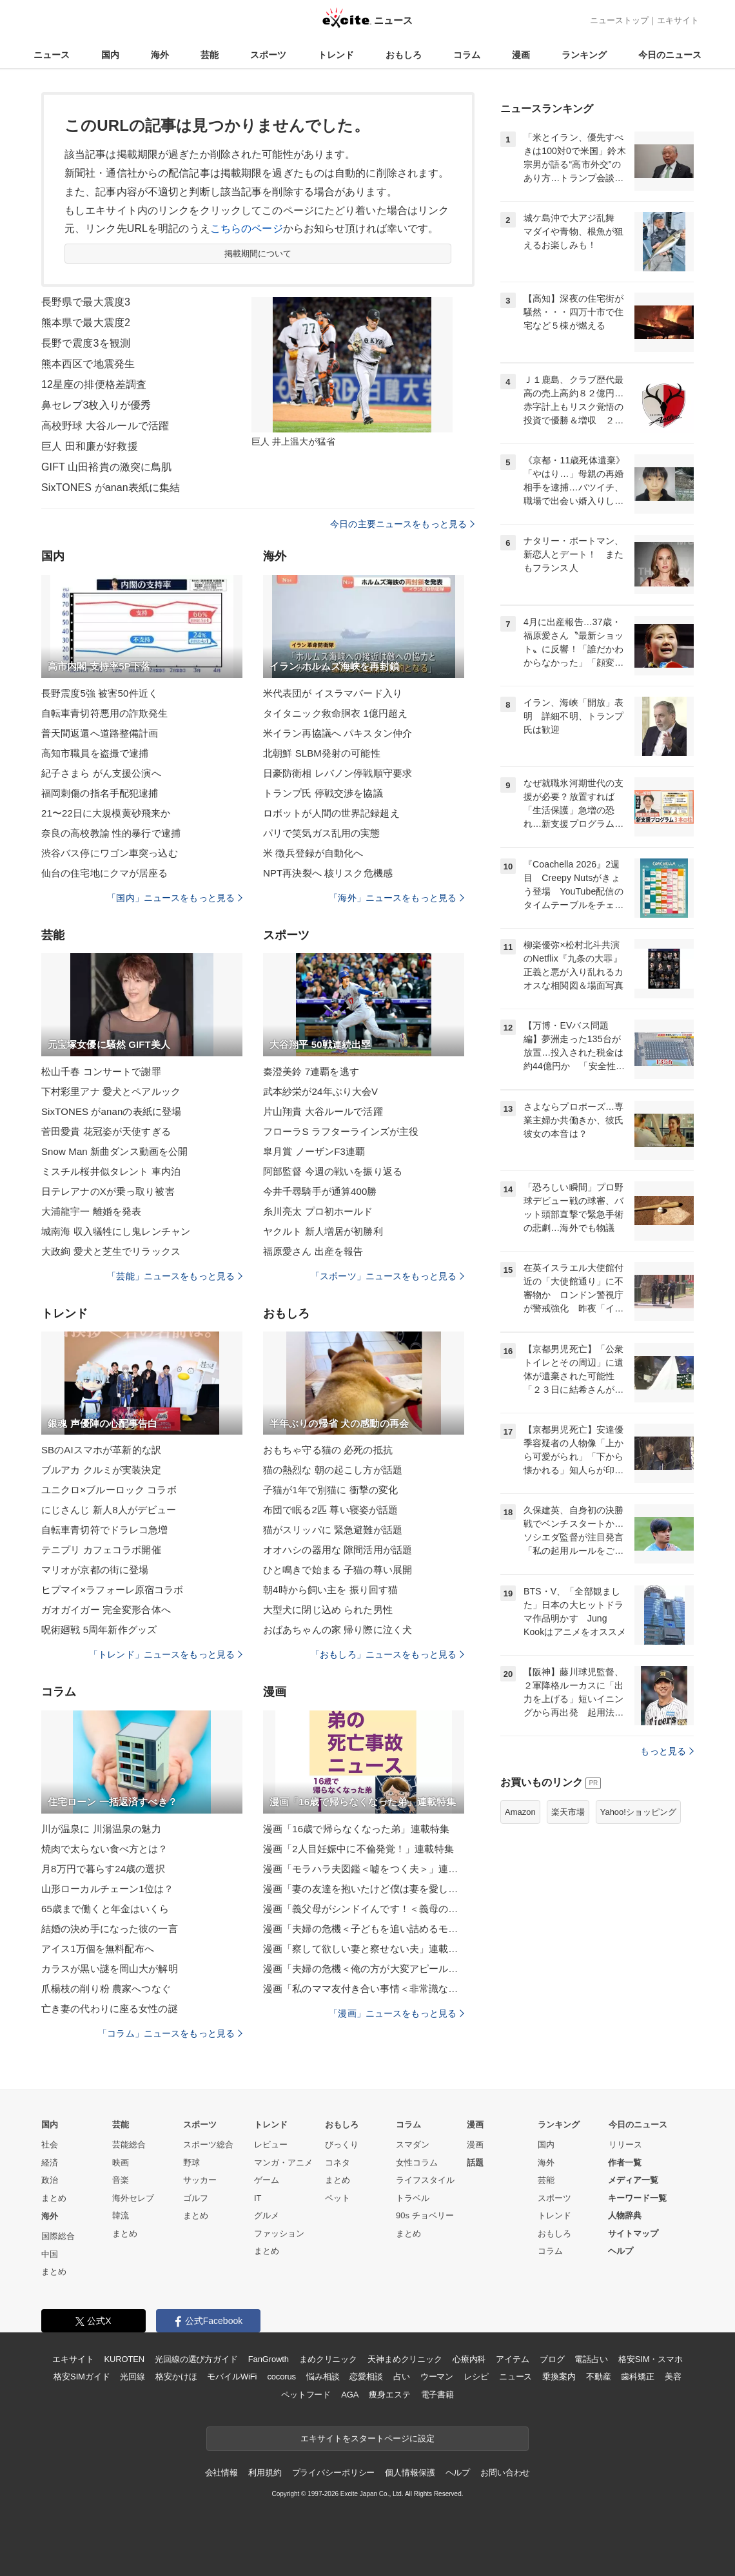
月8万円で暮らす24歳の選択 (103, 1868)
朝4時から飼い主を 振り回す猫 (330, 1589)
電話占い (590, 2359)
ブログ (552, 2359)
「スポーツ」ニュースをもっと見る (387, 1276)
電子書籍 (437, 2394)
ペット (337, 2198)
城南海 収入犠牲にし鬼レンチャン (115, 1231)
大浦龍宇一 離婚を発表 (91, 1211)
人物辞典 (625, 2215)
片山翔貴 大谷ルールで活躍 (323, 1111)
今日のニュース (669, 55)
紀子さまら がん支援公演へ (101, 773)
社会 (49, 2144)
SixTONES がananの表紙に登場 (111, 1111)
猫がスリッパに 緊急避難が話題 (332, 1529)
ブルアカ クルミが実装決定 (101, 1469)
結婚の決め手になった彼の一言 (109, 1928)
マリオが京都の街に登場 (94, 1569)
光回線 (132, 2376)
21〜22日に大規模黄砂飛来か (105, 813)
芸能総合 (129, 2144)
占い (401, 2376)
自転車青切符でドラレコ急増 (104, 1529)
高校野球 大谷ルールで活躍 (105, 425)
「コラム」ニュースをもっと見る (170, 2033)
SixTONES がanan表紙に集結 (110, 487)
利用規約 (264, 2472)
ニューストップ (619, 20)
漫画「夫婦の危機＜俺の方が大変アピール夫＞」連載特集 (363, 1968)
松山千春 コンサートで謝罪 (101, 1071)
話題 (475, 2162)
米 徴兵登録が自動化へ (313, 852)
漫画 (521, 55)
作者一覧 (625, 2162)
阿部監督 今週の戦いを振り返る (332, 1171)
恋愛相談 (365, 2376)
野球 (191, 2162)
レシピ (476, 2376)
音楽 (120, 2180)
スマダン (412, 2144)
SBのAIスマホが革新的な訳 (101, 1449)
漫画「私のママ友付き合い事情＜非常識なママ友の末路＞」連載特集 (363, 1988)
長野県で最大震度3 (85, 301)
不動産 (598, 2376)
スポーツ (268, 55)
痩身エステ (389, 2394)
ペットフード (306, 2394)
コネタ (337, 2162)
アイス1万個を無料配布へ (97, 1948)
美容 (673, 2376)
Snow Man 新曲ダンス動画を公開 (114, 1151)
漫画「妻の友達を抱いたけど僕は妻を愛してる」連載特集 (363, 1888)
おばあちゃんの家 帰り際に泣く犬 (337, 1629)
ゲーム (266, 2180)
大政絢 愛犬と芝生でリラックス (111, 1251)
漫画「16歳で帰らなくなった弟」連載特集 (356, 1828)
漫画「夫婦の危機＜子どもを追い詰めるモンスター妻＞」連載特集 (363, 1928)
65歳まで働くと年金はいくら (105, 1908)
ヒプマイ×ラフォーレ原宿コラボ (112, 1589)
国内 (110, 55)
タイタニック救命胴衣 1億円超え (335, 713)
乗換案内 (558, 2376)
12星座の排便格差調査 (93, 384)
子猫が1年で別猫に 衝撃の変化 (330, 1489)
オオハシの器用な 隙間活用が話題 (337, 1549)
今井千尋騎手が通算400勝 (320, 1191)
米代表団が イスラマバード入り (332, 693)
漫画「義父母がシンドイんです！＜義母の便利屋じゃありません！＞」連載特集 (363, 1908)
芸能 (210, 55)
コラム (466, 55)
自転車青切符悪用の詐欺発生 (104, 713)
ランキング (584, 55)
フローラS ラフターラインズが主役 (340, 1131)
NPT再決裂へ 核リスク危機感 (328, 872)
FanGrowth (268, 2359)
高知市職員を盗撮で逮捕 (94, 753)
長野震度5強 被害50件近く (99, 693)
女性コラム (417, 2162)
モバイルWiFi (232, 2376)
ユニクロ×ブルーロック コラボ (109, 1489)
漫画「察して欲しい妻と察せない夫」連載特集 (363, 1948)
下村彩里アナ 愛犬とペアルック (111, 1091)
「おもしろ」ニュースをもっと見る (387, 1654)
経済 (49, 2162)
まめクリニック (328, 2359)
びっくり (341, 2144)
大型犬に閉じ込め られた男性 (328, 1609)
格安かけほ (176, 2376)
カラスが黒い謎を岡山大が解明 (109, 1968)
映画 (120, 2162)
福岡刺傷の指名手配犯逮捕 (99, 793)
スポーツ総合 (208, 2144)
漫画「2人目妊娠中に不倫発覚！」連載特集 (358, 1848)
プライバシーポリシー (333, 2472)
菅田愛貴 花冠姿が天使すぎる (106, 1131)
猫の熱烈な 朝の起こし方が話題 (332, 1469)
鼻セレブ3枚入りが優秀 (96, 405)
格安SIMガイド (82, 2376)
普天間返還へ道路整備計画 (99, 733)
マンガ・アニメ (283, 2162)
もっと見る (667, 1751)
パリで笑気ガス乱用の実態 (321, 833)
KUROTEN (124, 2359)
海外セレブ (133, 2198)
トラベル (412, 2198)
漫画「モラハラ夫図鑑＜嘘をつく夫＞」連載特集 (363, 1868)
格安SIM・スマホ (650, 2359)
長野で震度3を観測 (85, 343)
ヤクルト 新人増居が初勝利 (323, 1231)
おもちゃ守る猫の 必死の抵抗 (328, 1449)
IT (258, 2198)
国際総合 (58, 2236)
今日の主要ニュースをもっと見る (402, 524)
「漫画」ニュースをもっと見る (396, 2013)
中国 (49, 2254)
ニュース (52, 55)
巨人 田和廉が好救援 (89, 446)
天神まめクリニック (405, 2359)
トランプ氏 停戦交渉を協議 (323, 793)
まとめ (53, 2198)
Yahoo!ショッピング (638, 1812)
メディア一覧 (633, 2180)
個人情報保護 (410, 2472)
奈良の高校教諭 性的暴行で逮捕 (111, 833)
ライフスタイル (425, 2180)
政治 (49, 2180)
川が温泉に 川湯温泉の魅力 (101, 1828)
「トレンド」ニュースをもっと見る (165, 1654)
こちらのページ (246, 228)
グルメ (266, 2215)
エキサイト (678, 20)
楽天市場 (568, 1812)
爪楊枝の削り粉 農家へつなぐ (106, 1988)
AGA (349, 2394)
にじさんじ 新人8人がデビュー (108, 1509)
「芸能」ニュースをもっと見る (174, 1276)
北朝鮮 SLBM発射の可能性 (321, 753)
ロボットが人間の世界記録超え (331, 813)
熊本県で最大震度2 (85, 322)
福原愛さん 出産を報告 (313, 1251)
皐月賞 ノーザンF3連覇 (314, 1151)
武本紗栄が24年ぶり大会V (320, 1091)
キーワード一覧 (637, 2198)
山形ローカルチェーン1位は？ (107, 1888)
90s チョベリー (425, 2215)
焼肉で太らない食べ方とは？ (104, 1848)
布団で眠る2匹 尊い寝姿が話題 (330, 1509)
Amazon (520, 1812)
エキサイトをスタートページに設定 (367, 2438)
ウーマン (436, 2376)
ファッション (279, 2233)
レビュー (271, 2144)
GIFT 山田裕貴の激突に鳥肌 (106, 466)
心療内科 (469, 2359)
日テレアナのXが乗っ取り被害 (108, 1191)
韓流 (120, 2215)
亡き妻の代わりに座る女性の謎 (109, 2008)
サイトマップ (633, 2233)
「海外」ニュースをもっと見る (396, 898)
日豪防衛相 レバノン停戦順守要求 (337, 773)
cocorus (281, 2376)
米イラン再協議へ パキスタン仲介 (337, 733)
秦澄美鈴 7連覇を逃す (311, 1071)
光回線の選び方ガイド (196, 2359)
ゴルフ (195, 2198)
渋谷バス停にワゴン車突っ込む (109, 852)
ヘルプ (620, 2251)
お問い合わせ (505, 2472)
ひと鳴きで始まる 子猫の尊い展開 (337, 1569)
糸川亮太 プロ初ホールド (318, 1211)
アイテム (512, 2359)
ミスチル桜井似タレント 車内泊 (111, 1171)
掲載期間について (258, 253)
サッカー (200, 2180)
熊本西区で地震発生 (88, 363)
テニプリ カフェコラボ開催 (101, 1549)
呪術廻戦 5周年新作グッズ (99, 1629)
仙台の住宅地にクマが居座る (104, 872)
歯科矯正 (637, 2376)
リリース (625, 2144)
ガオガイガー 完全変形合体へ (106, 1609)
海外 (160, 55)
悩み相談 (322, 2376)
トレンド (336, 55)
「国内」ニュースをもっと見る (174, 898)
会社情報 (221, 2472)
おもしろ (404, 55)
